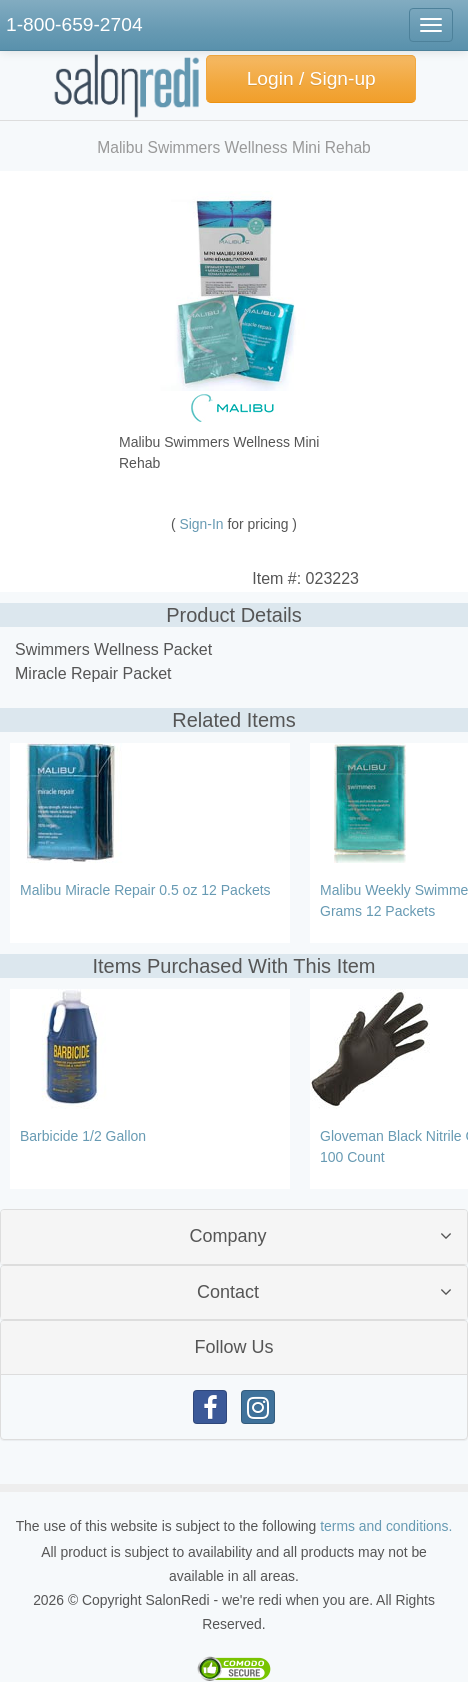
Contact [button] (228, 1292)
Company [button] (227, 1236)
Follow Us (233, 1347)
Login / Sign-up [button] (311, 78)
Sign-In (204, 524)
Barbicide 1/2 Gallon (83, 1136)
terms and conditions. (386, 1526)
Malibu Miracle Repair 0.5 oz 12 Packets (145, 890)
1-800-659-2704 (74, 24)
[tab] (234, 1236)
